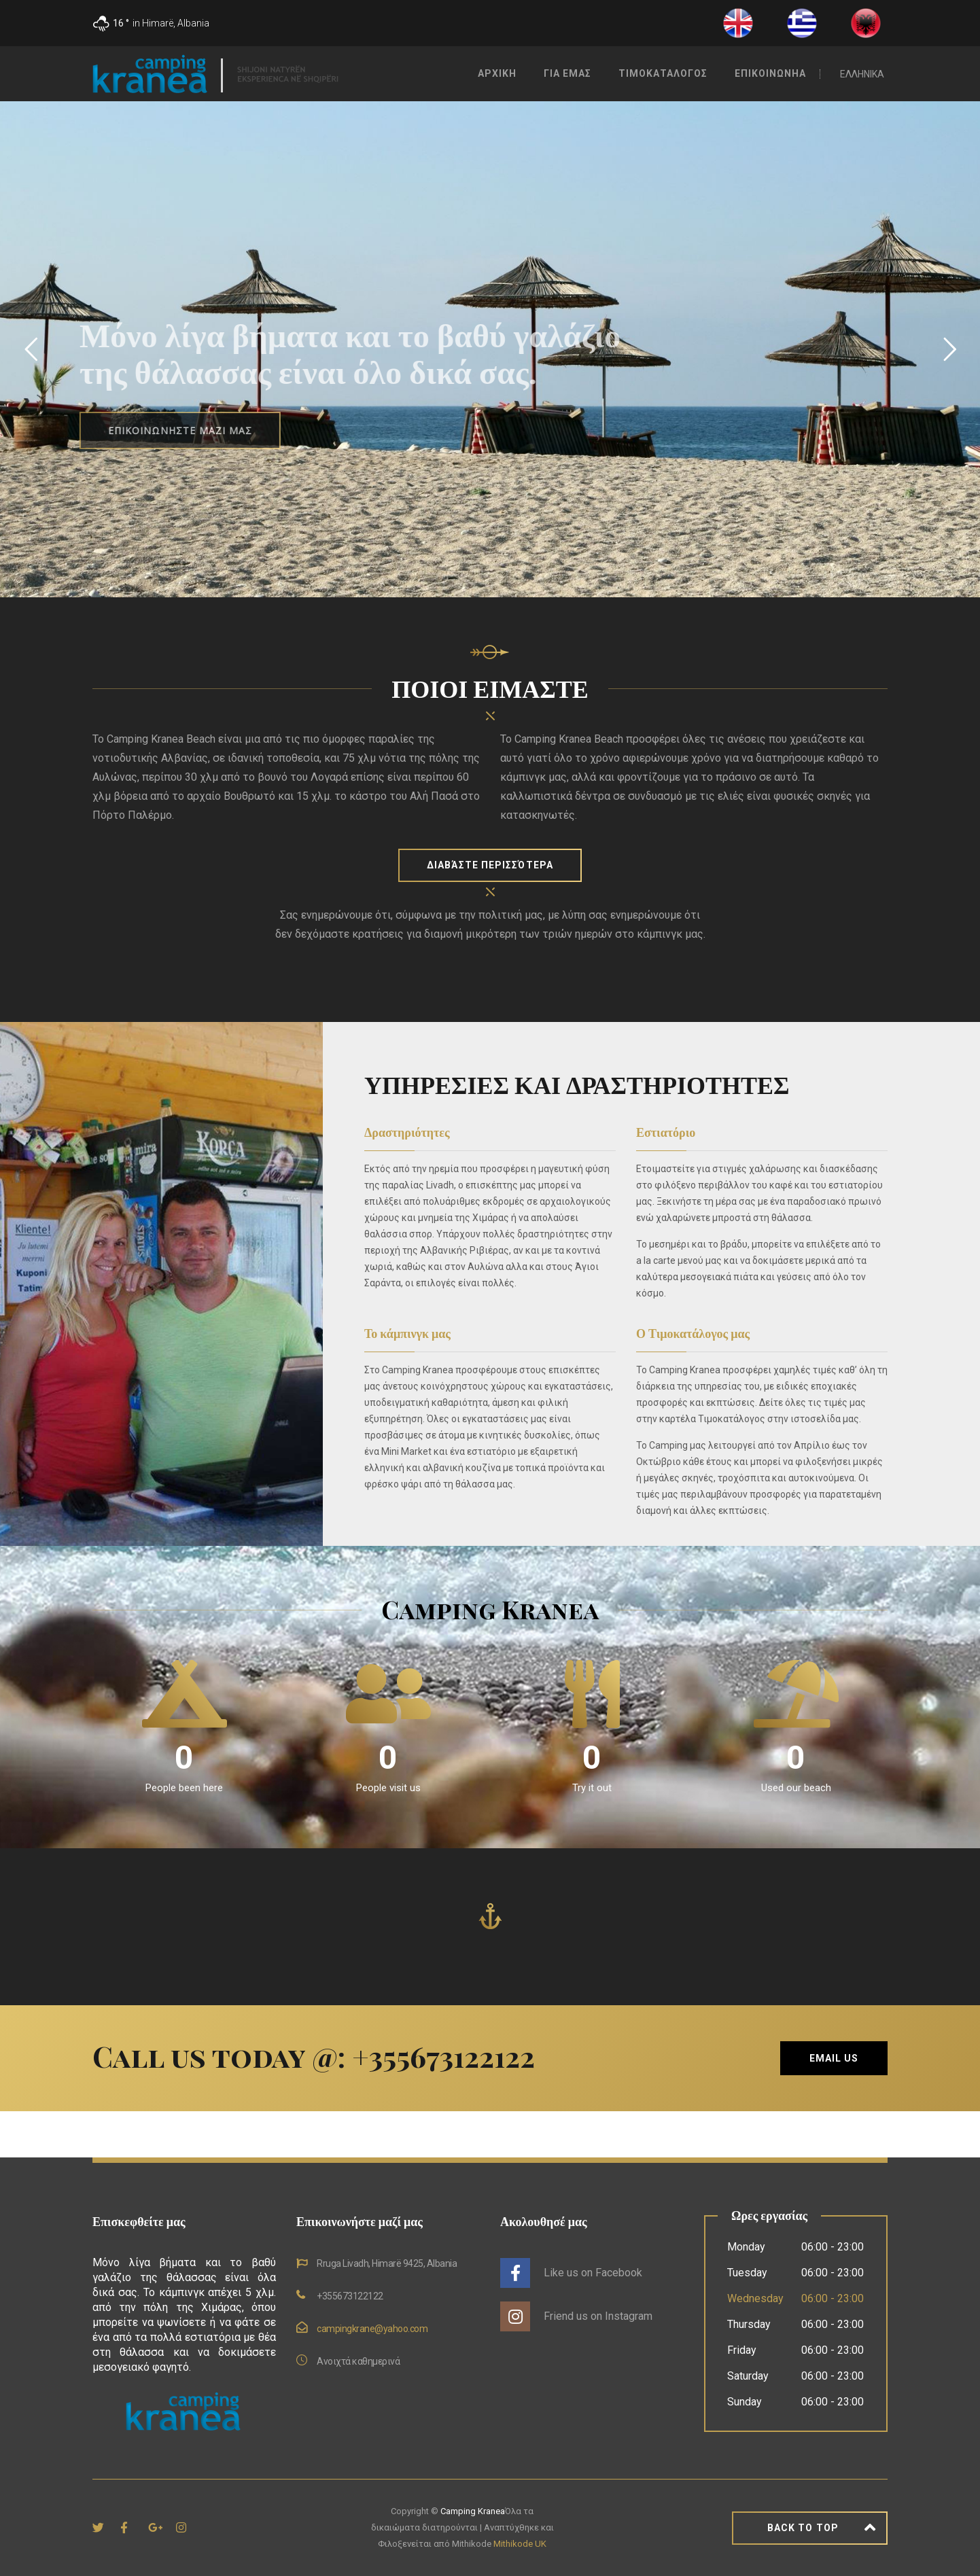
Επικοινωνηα (770, 73)
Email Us (833, 2058)
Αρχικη (497, 73)
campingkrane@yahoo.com (372, 2328)
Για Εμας (567, 73)
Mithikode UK (519, 2544)
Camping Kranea (472, 2511)
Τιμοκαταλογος (662, 73)
